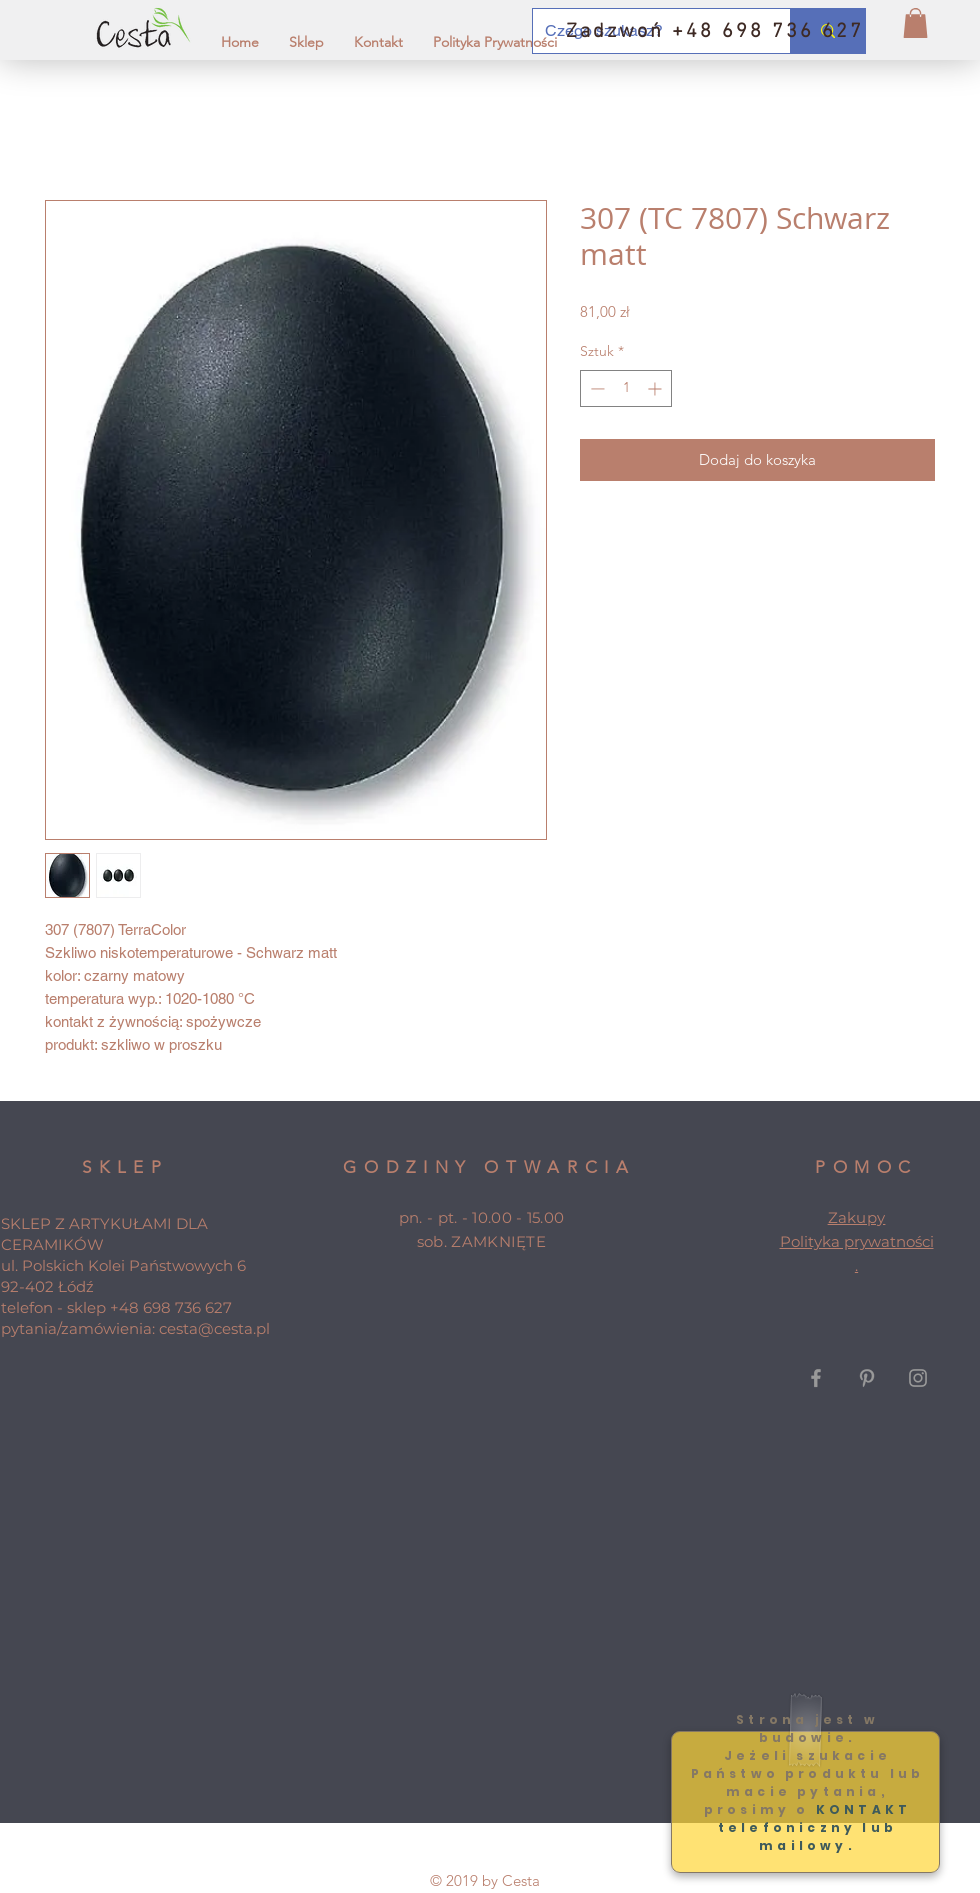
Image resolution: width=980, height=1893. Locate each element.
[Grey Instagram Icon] (918, 1378)
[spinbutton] (626, 388)
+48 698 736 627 (171, 1307)
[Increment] (656, 388)
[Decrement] (595, 388)
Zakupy (857, 1217)
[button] (915, 23)
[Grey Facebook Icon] (816, 1378)
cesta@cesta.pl (214, 1328)
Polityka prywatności (857, 1241)
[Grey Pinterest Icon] (867, 1378)
